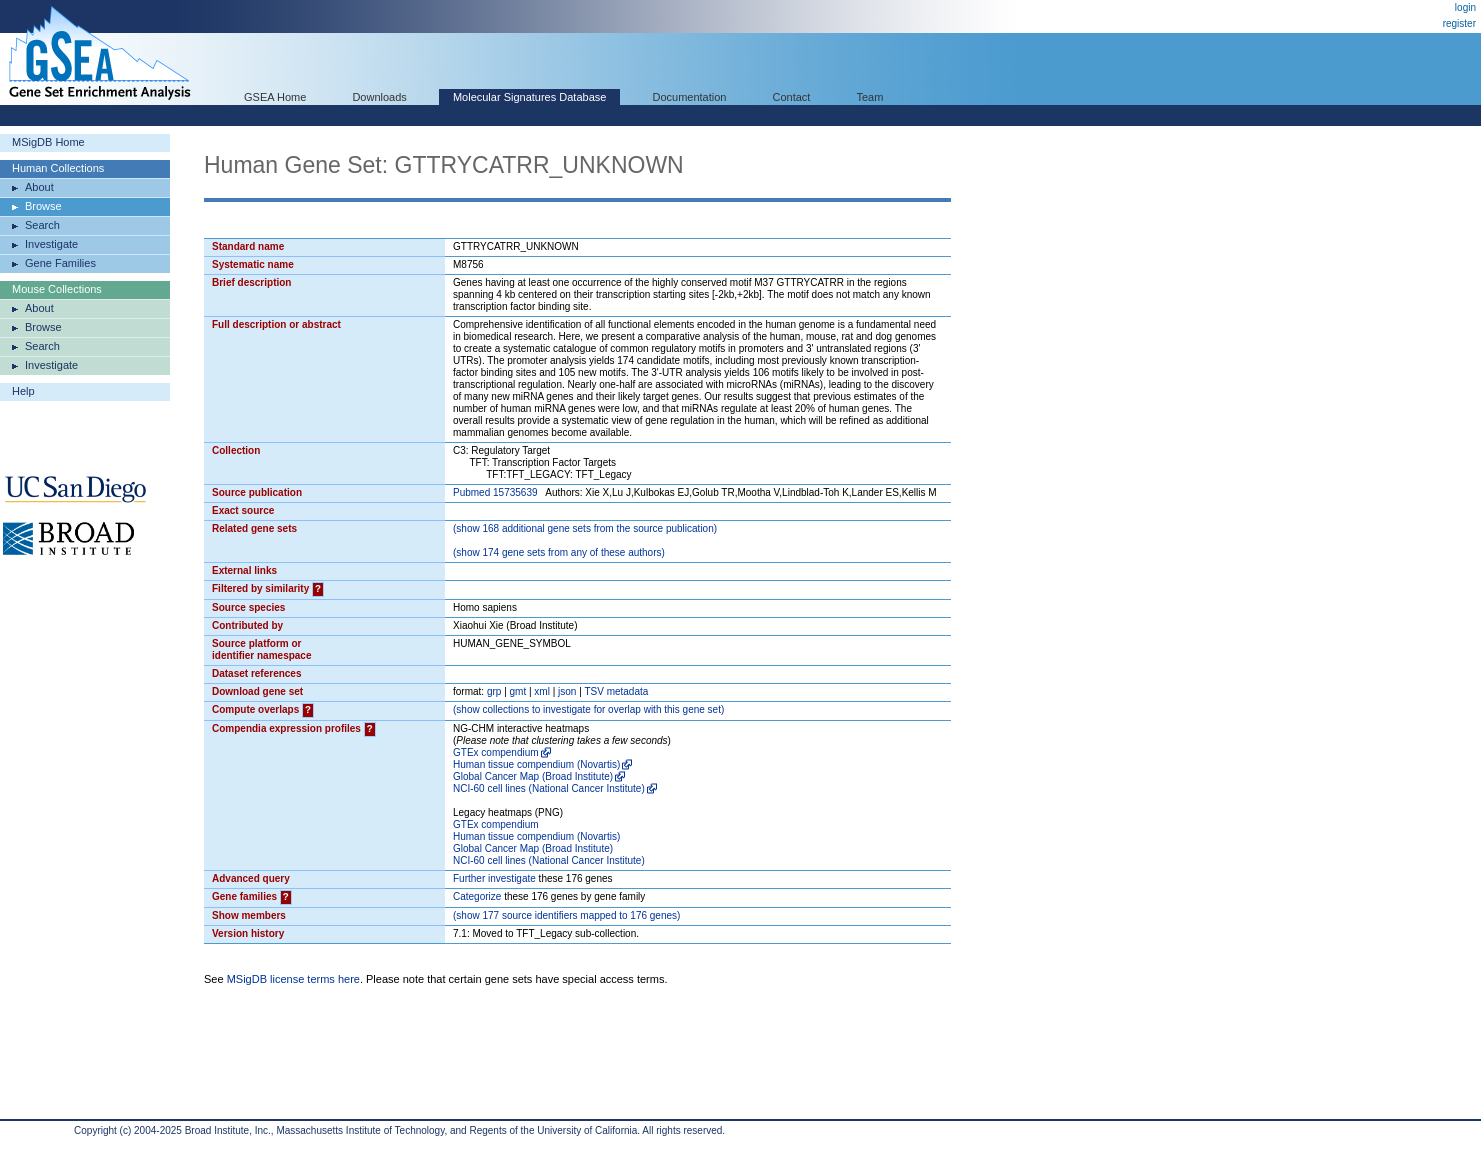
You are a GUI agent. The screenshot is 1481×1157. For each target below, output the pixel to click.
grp (494, 691)
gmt (518, 691)
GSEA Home (275, 97)
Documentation (689, 97)
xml (542, 691)
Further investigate (494, 878)
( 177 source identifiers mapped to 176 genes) (566, 915)
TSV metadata (616, 691)
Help (23, 391)
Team (870, 97)
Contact (792, 97)
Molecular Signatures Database (529, 97)
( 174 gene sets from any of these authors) (559, 552)
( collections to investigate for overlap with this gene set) (588, 709)
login (1465, 7)
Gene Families (60, 263)
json (567, 691)
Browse (43, 206)
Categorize (477, 896)
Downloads (379, 97)
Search (42, 225)
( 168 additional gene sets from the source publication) (585, 528)
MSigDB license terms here (293, 979)
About (39, 187)
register (1459, 23)
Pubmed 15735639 (495, 492)
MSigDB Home (48, 142)
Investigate (51, 244)
